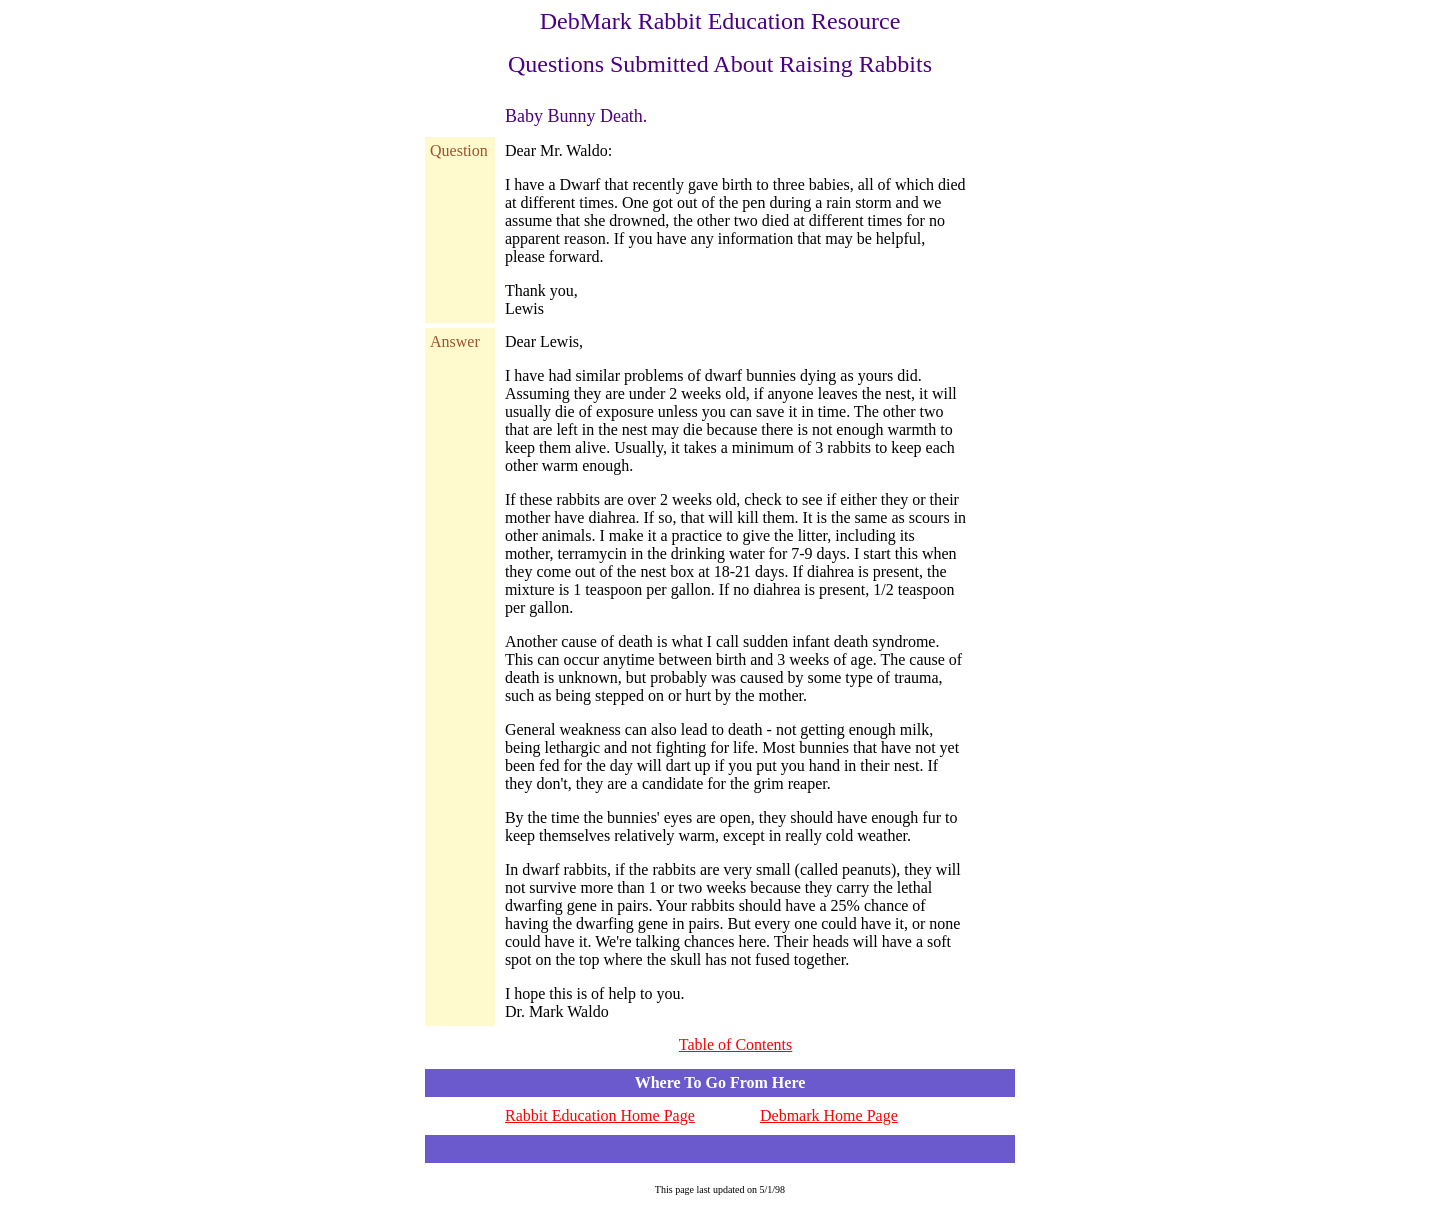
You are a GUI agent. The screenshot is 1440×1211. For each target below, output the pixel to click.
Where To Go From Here (720, 1082)
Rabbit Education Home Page (600, 1115)
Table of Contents (736, 1044)
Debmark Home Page (829, 1115)
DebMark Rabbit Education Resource (720, 21)
